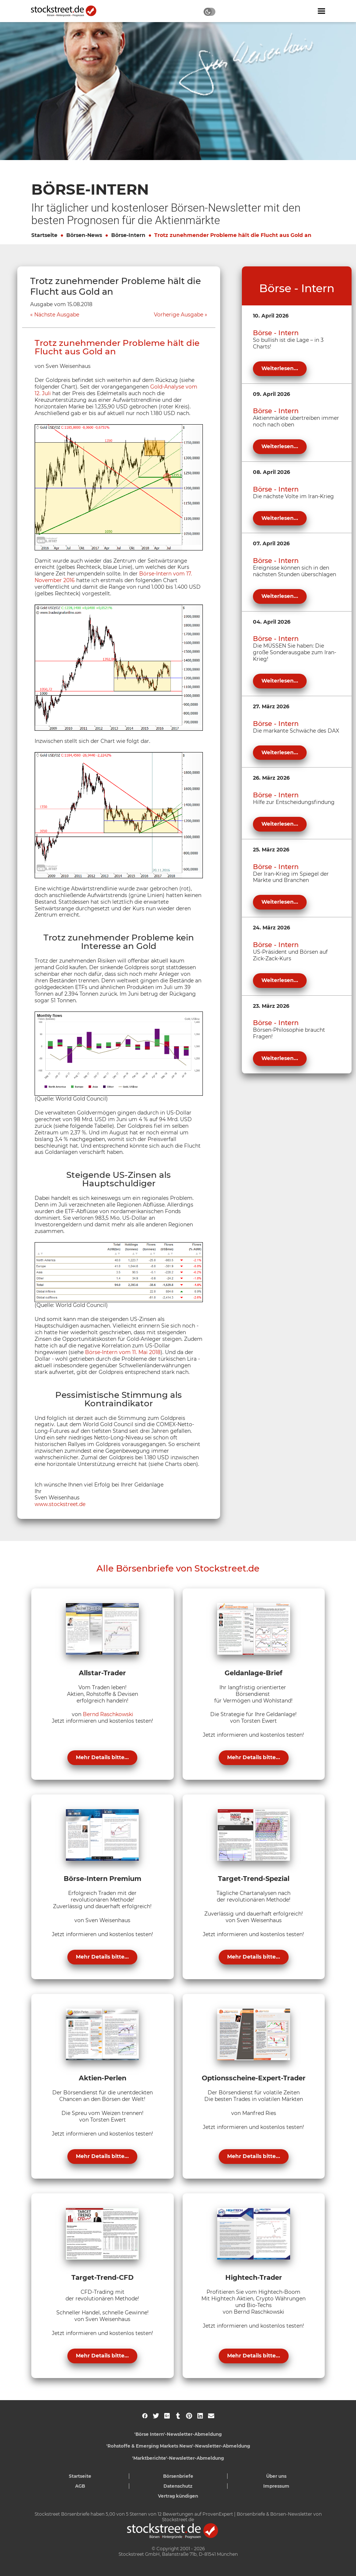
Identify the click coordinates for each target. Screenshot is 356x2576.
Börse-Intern (128, 235)
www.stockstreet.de (60, 1504)
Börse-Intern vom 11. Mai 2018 (123, 1352)
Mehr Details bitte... (102, 1757)
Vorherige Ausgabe (178, 315)
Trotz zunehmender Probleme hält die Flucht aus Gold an (232, 235)
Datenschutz (178, 2486)
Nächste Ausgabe (56, 315)
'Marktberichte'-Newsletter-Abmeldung (178, 2458)
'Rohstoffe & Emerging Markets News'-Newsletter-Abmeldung (178, 2446)
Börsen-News (84, 235)
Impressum (276, 2486)
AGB (80, 2486)
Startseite (44, 235)
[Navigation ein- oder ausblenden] (321, 11)
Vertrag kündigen (178, 2496)
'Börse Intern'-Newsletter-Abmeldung (178, 2434)
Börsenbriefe (178, 2476)
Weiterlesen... (279, 368)
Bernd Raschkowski (108, 1714)
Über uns (276, 2476)
